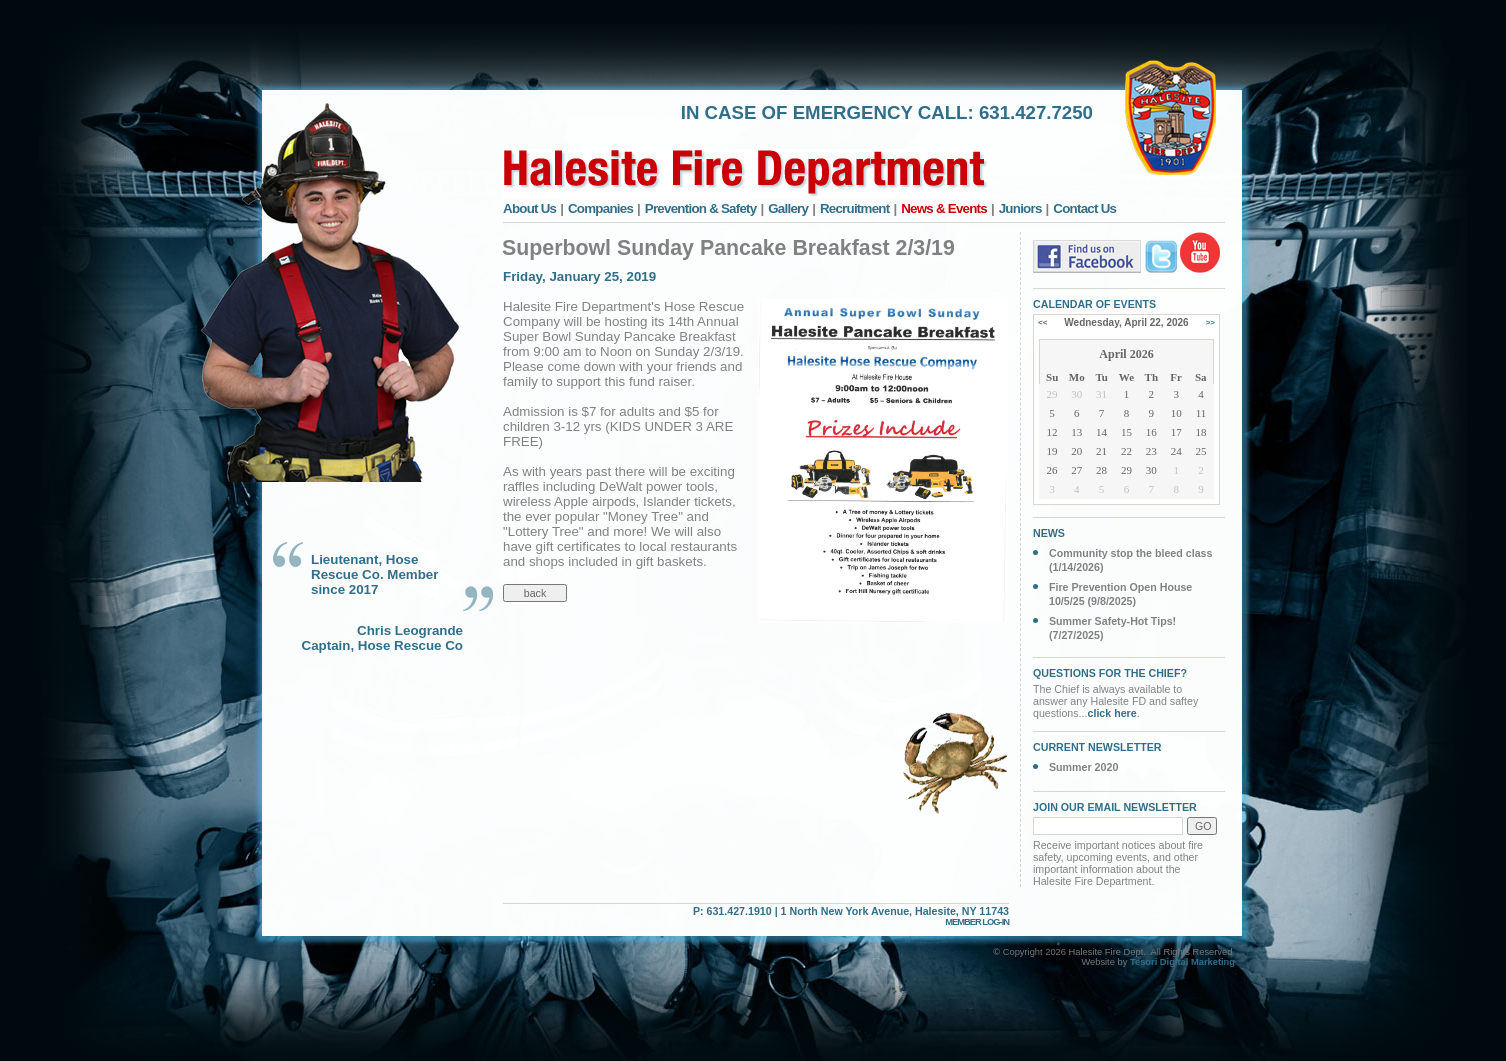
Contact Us (1084, 208)
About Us (529, 208)
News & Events (944, 208)
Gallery (788, 208)
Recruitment (855, 208)
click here (1112, 713)
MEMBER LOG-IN (977, 922)
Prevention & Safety (701, 208)
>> (1210, 322)
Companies (600, 208)
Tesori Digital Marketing (1182, 962)
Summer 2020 (1083, 767)
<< (1042, 322)
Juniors (1020, 208)
